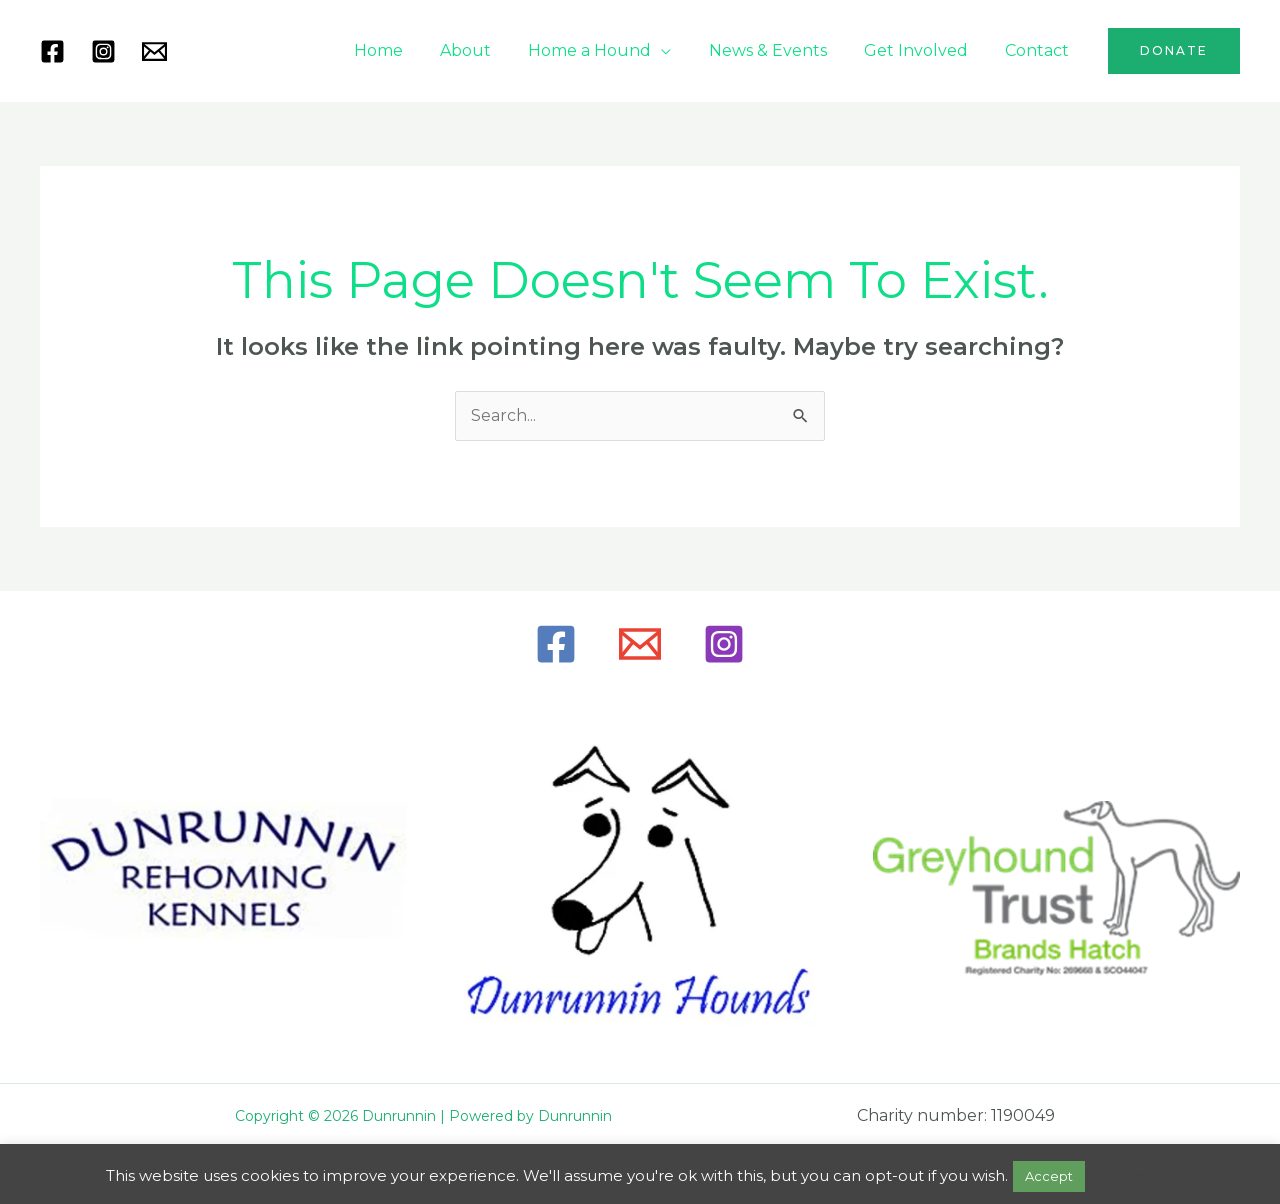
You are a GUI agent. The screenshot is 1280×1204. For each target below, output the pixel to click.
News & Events (781, 50)
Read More (1131, 1175)
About (489, 50)
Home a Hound (608, 50)
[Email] (640, 644)
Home (407, 50)
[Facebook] (52, 51)
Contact (1040, 50)
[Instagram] (103, 51)
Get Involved (924, 50)
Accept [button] (1049, 1176)
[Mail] (154, 51)
